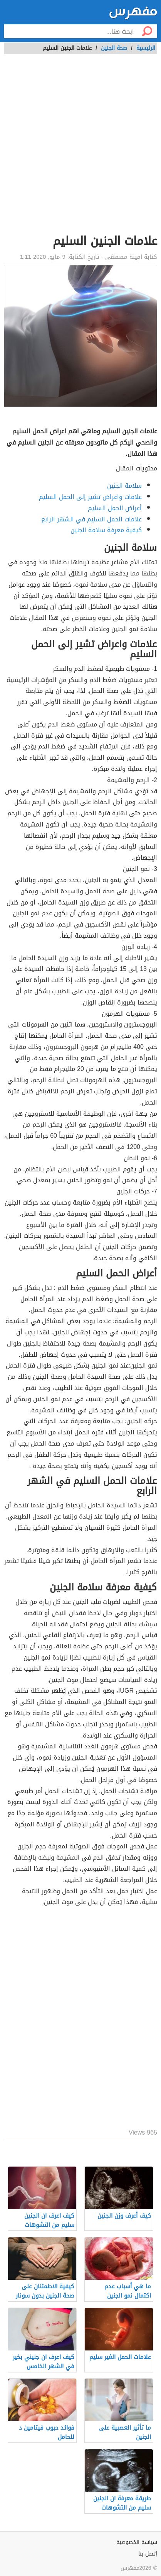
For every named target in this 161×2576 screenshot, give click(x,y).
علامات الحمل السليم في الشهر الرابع (91, 519)
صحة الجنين (114, 48)
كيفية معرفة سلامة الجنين (106, 530)
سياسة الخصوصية (136, 2542)
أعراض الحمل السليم (115, 508)
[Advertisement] (80, 148)
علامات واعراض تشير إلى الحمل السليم (90, 497)
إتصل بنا (147, 2554)
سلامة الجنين (124, 486)
